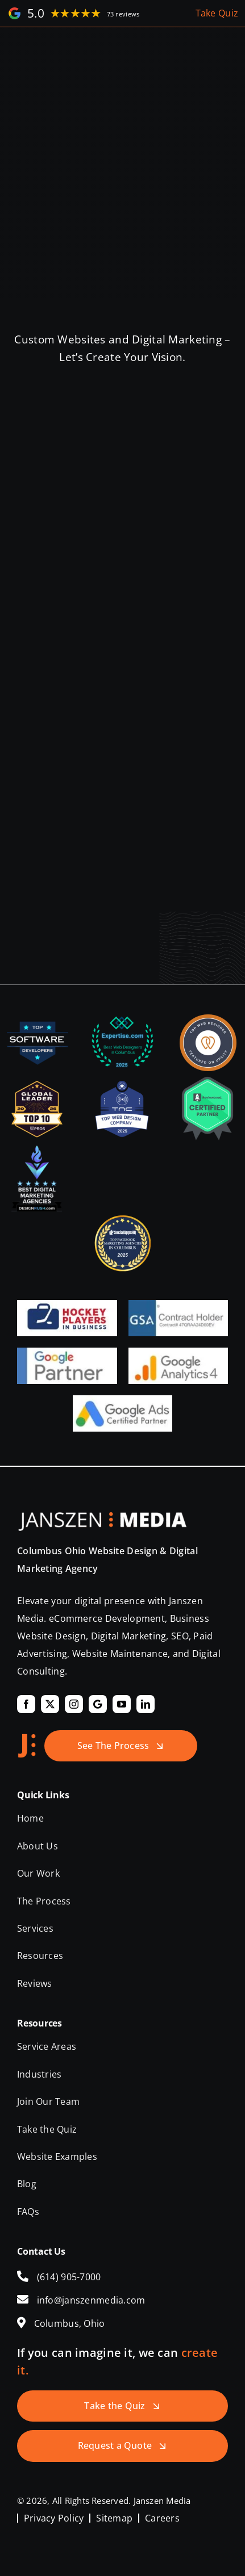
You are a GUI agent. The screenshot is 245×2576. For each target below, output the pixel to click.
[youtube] (122, 1704)
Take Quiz (217, 13)
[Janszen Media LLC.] (102, 1517)
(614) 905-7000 (69, 2277)
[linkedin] (145, 1704)
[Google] (98, 1704)
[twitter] (50, 1704)
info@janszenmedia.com (91, 2300)
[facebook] (26, 1704)
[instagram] (74, 1704)
